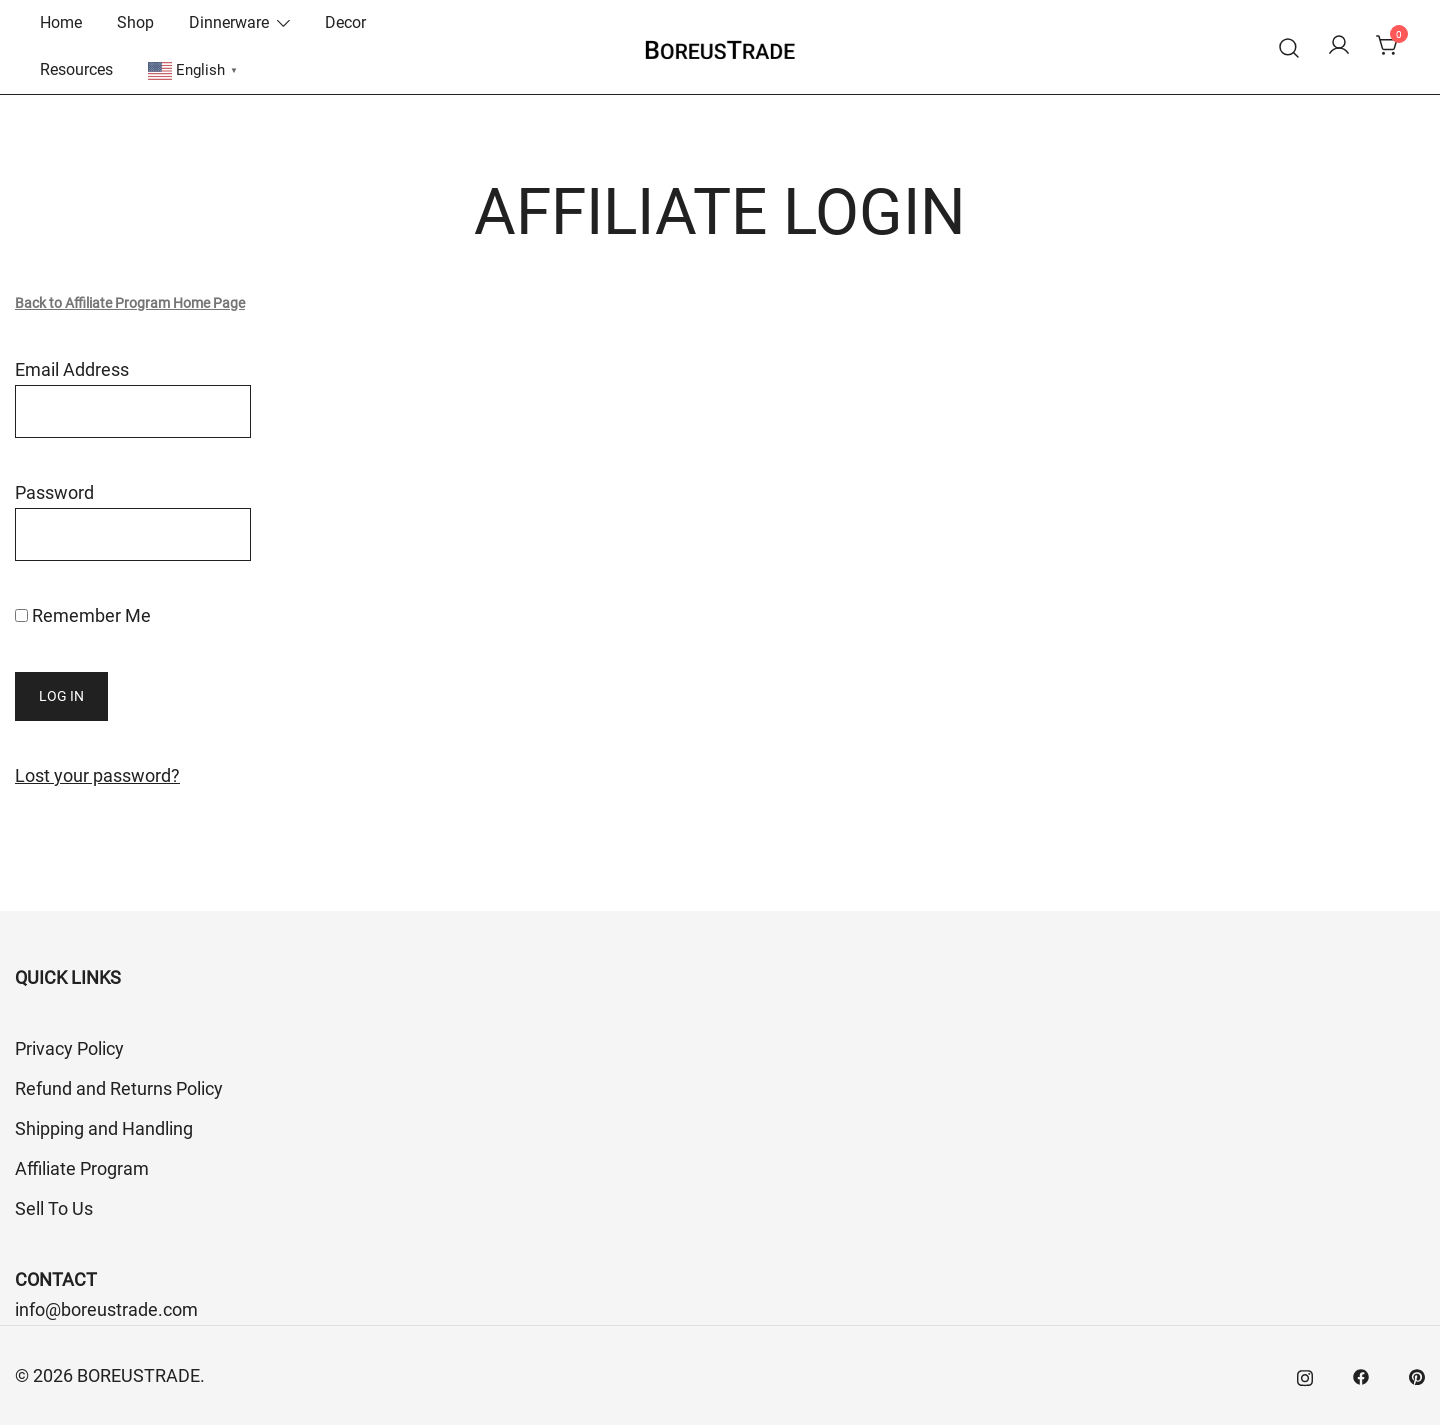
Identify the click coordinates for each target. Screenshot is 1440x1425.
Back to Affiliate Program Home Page (130, 303)
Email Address (72, 369)
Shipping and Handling (104, 1128)
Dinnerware (229, 22)
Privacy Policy (69, 1048)
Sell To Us (54, 1208)
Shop (135, 22)
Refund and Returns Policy (119, 1088)
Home (61, 22)
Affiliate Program (82, 1168)
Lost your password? (97, 775)
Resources (76, 69)
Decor (345, 22)
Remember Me (83, 615)
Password (54, 492)
